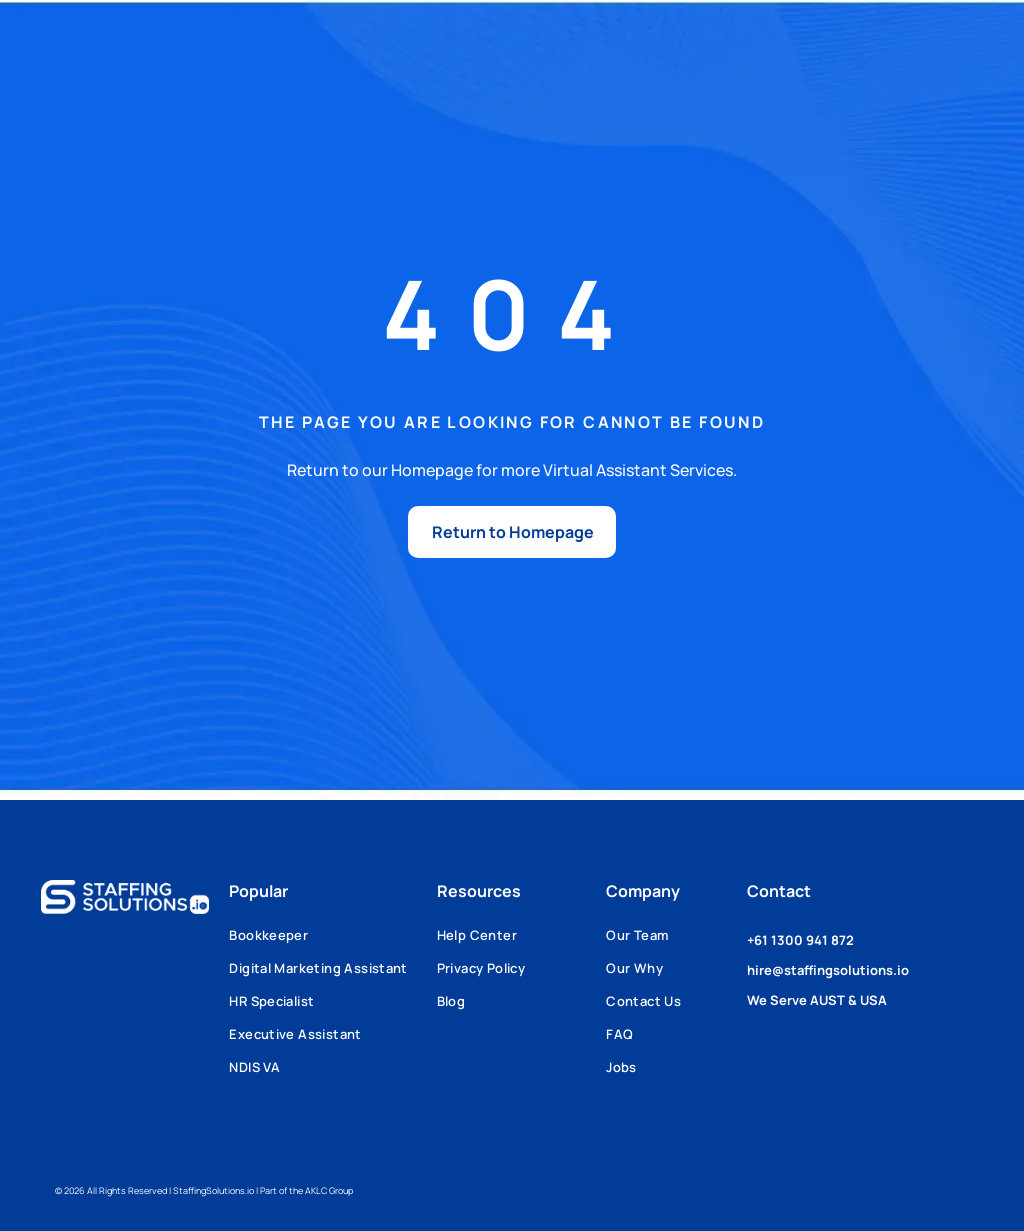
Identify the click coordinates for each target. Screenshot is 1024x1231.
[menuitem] (332, 942)
